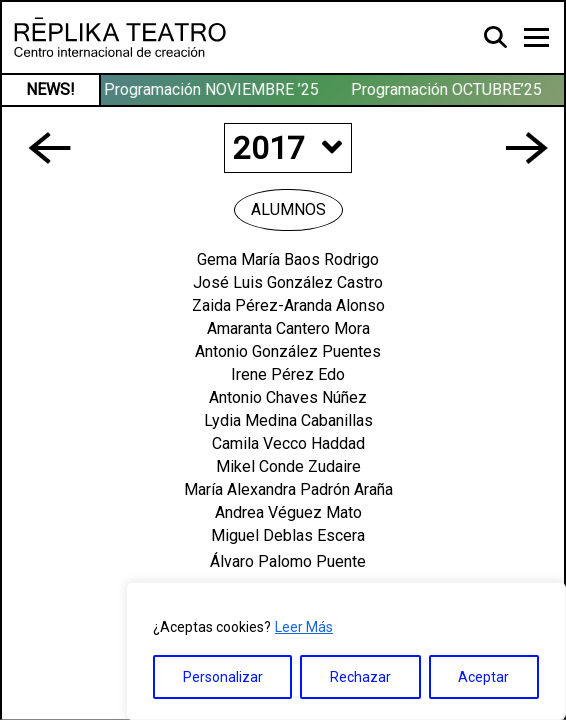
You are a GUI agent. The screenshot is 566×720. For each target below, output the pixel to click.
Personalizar (223, 677)
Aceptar (483, 677)
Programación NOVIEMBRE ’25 (212, 89)
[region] (346, 651)
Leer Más (304, 627)
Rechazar (360, 677)
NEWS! (50, 89)
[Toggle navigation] (536, 37)
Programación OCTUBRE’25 (447, 89)
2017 (287, 148)
